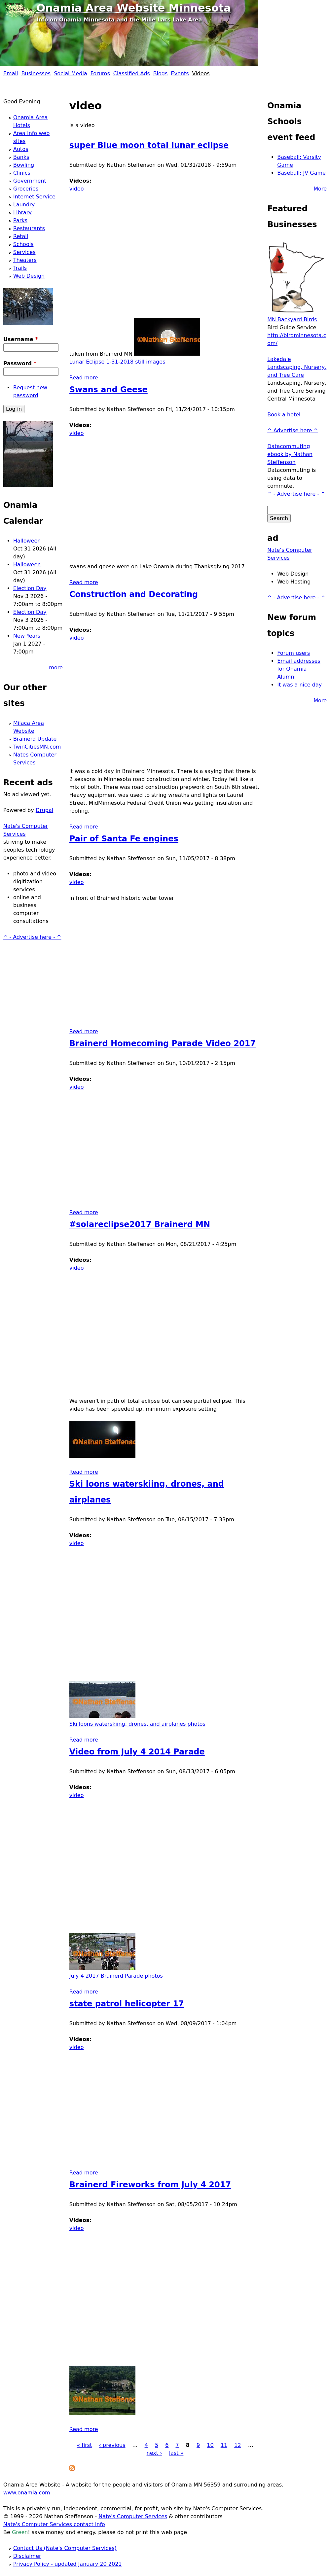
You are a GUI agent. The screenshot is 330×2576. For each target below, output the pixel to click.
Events (180, 73)
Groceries (25, 189)
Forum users (293, 653)
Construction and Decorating (133, 594)
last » (176, 2453)
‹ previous (112, 2445)
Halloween (27, 541)
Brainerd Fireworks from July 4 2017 (150, 2184)
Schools (23, 244)
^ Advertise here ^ (292, 430)
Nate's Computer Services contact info (54, 2524)
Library (22, 212)
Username (20, 339)
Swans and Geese (108, 389)
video (76, 189)
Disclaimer (27, 2556)
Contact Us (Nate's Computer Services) (65, 2548)
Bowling (23, 165)
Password (19, 363)
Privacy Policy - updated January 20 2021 (67, 2564)
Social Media (70, 73)
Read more (83, 377)
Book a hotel (283, 414)
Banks (21, 157)
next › (154, 2453)
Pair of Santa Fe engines (123, 838)
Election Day (30, 588)
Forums (100, 73)
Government (29, 181)
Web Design (29, 276)
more (55, 667)
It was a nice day (299, 685)
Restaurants (29, 228)
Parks (20, 220)
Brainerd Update (34, 739)
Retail (20, 236)
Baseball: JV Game (301, 173)
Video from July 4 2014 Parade (137, 1751)
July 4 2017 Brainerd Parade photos (116, 1976)
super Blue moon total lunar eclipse (149, 145)
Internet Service (34, 197)
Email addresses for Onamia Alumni (298, 669)
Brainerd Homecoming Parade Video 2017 (162, 1043)
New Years (26, 636)
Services (24, 252)
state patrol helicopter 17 (126, 2003)
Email (10, 73)
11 (224, 2445)
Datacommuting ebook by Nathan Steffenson (289, 454)
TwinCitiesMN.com (37, 747)
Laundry (24, 204)
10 (210, 2445)
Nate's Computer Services (132, 2516)
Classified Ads (131, 73)
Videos (201, 73)
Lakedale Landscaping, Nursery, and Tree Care (296, 367)
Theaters (25, 260)
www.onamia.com (26, 2492)
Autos (20, 149)
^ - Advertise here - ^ (32, 937)
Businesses (36, 73)
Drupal (44, 810)
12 (237, 2445)
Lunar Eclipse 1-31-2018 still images (117, 362)
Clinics (21, 173)
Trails (20, 268)
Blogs (160, 73)
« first (84, 2445)
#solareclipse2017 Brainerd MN (139, 1224)
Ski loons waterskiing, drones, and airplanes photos (137, 1724)
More (320, 189)
